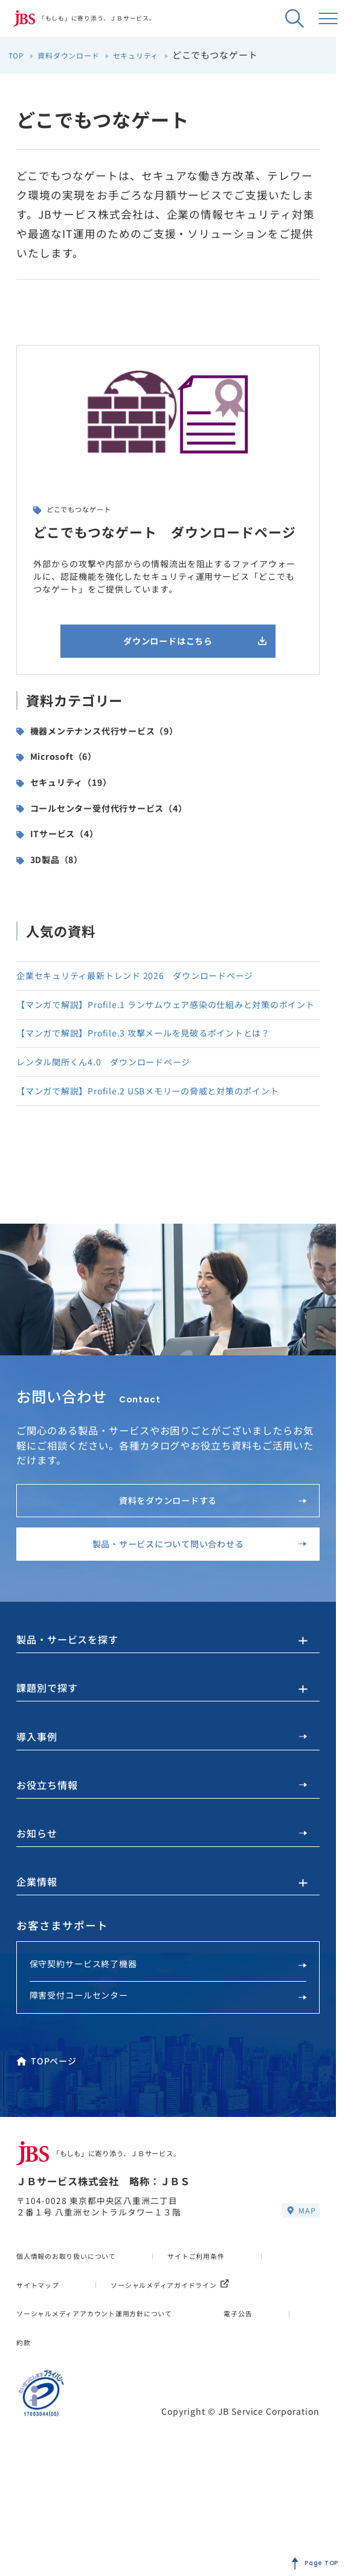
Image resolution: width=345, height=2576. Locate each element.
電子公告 (34, 2467)
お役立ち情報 (161, 1865)
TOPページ (46, 2151)
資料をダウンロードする (206, 1554)
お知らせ (161, 1916)
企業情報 (39, 1967)
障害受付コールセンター (168, 2085)
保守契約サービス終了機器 (168, 2051)
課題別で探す (50, 1762)
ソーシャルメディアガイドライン (90, 2410)
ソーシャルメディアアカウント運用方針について (115, 2438)
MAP (300, 2307)
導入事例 (161, 1814)
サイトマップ (43, 2381)
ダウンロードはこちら (187, 645)
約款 (114, 2467)
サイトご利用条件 (231, 2352)
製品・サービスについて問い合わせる (188, 1608)
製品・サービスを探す (73, 1712)
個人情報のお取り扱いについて (79, 2352)
